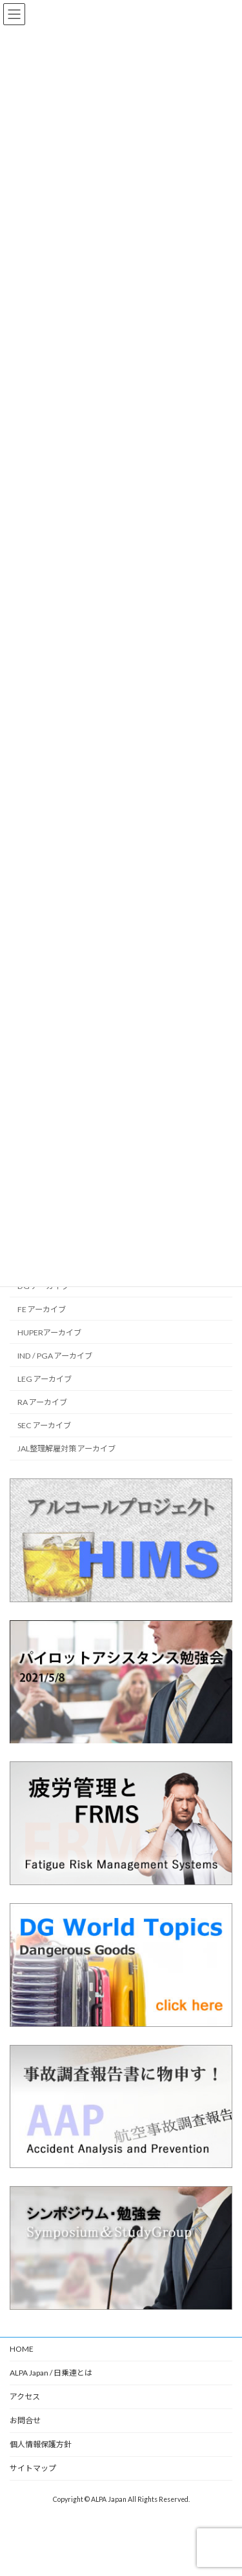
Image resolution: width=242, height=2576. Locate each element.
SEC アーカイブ (44, 1425)
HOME (22, 2349)
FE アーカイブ (41, 1308)
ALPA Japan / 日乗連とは (51, 2372)
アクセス (25, 2396)
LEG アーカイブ (44, 1379)
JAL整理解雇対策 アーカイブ (66, 1448)
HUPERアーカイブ (49, 1332)
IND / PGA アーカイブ (54, 1356)
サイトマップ (33, 2468)
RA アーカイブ (42, 1402)
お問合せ (25, 2420)
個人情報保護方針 (41, 2444)
